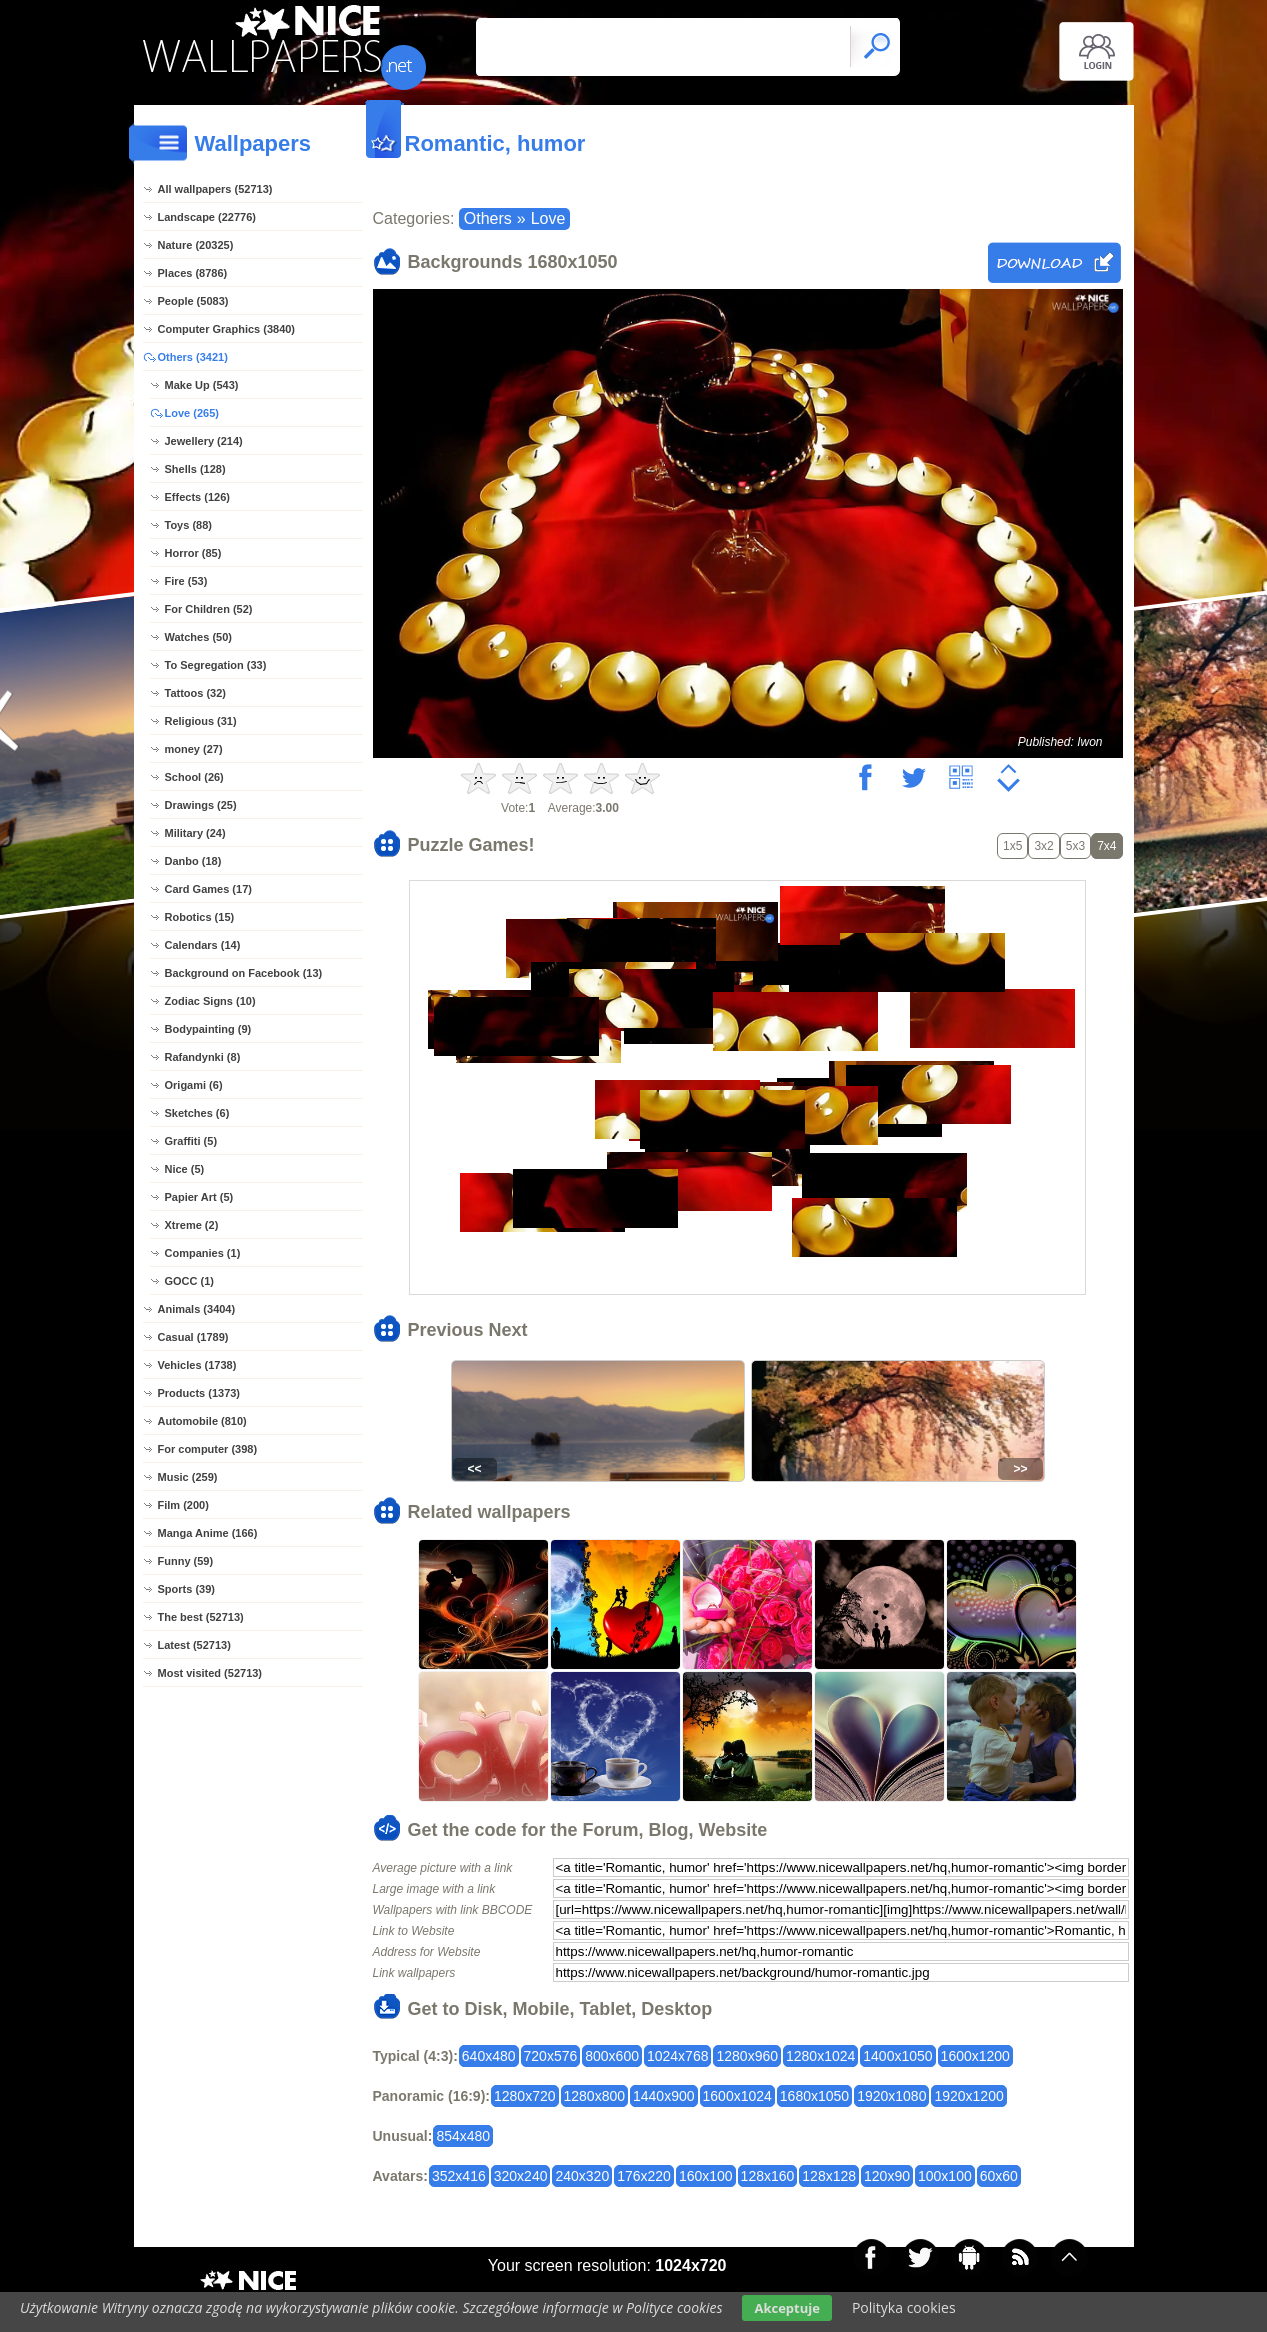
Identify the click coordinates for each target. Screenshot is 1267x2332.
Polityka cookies (904, 2307)
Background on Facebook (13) (244, 973)
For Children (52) (209, 609)
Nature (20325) (196, 245)
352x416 (459, 2176)
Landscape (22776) (207, 217)
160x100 (706, 2176)
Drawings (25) (201, 805)
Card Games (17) (208, 889)
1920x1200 (968, 2096)
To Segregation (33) (216, 665)
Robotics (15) (200, 917)
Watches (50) (198, 637)
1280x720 (525, 2096)
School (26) (194, 777)
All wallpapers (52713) (215, 189)
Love (548, 218)
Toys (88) (188, 525)
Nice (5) (185, 1169)
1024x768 (678, 2056)
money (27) (194, 749)
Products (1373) (199, 1393)
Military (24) (195, 833)
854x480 (463, 2136)
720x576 (551, 2056)
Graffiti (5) (191, 1141)
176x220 (644, 2176)
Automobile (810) (202, 1421)
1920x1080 (891, 2096)
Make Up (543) (202, 385)
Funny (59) (186, 1561)
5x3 (1075, 846)
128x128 (829, 2176)
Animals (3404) (197, 1309)
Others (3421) (193, 357)
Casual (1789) (193, 1337)
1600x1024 (737, 2096)
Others (488, 218)
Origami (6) (194, 1085)
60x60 (999, 2176)
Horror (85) (193, 553)
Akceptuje (786, 2308)
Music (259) (188, 1477)
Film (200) (183, 1505)
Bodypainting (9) (208, 1029)
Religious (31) (201, 721)
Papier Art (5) (199, 1197)
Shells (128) (195, 469)
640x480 (489, 2056)
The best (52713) (201, 1617)
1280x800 (595, 2096)
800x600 (612, 2056)
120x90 (887, 2176)
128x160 (768, 2176)
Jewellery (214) (204, 441)
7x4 (1106, 846)
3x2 (1043, 846)
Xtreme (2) (192, 1225)
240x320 (582, 2176)
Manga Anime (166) (208, 1533)
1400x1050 (897, 2056)
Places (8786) (193, 273)
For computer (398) (208, 1449)
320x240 (521, 2176)
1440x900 (664, 2096)
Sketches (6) (197, 1113)
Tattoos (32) (196, 693)
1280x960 (747, 2056)
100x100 (945, 2176)
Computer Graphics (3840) (227, 329)
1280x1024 (820, 2056)
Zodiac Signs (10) (210, 1001)
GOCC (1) (190, 1281)
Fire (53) (186, 581)
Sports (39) (186, 1589)
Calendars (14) (203, 945)
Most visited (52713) (210, 1673)
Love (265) (192, 413)
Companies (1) (203, 1253)
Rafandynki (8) (203, 1057)
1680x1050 (814, 2096)
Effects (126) (197, 497)
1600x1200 (975, 2056)
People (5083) (193, 301)
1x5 (1012, 846)
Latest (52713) (194, 1645)
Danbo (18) (193, 861)
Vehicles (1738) (197, 1365)
